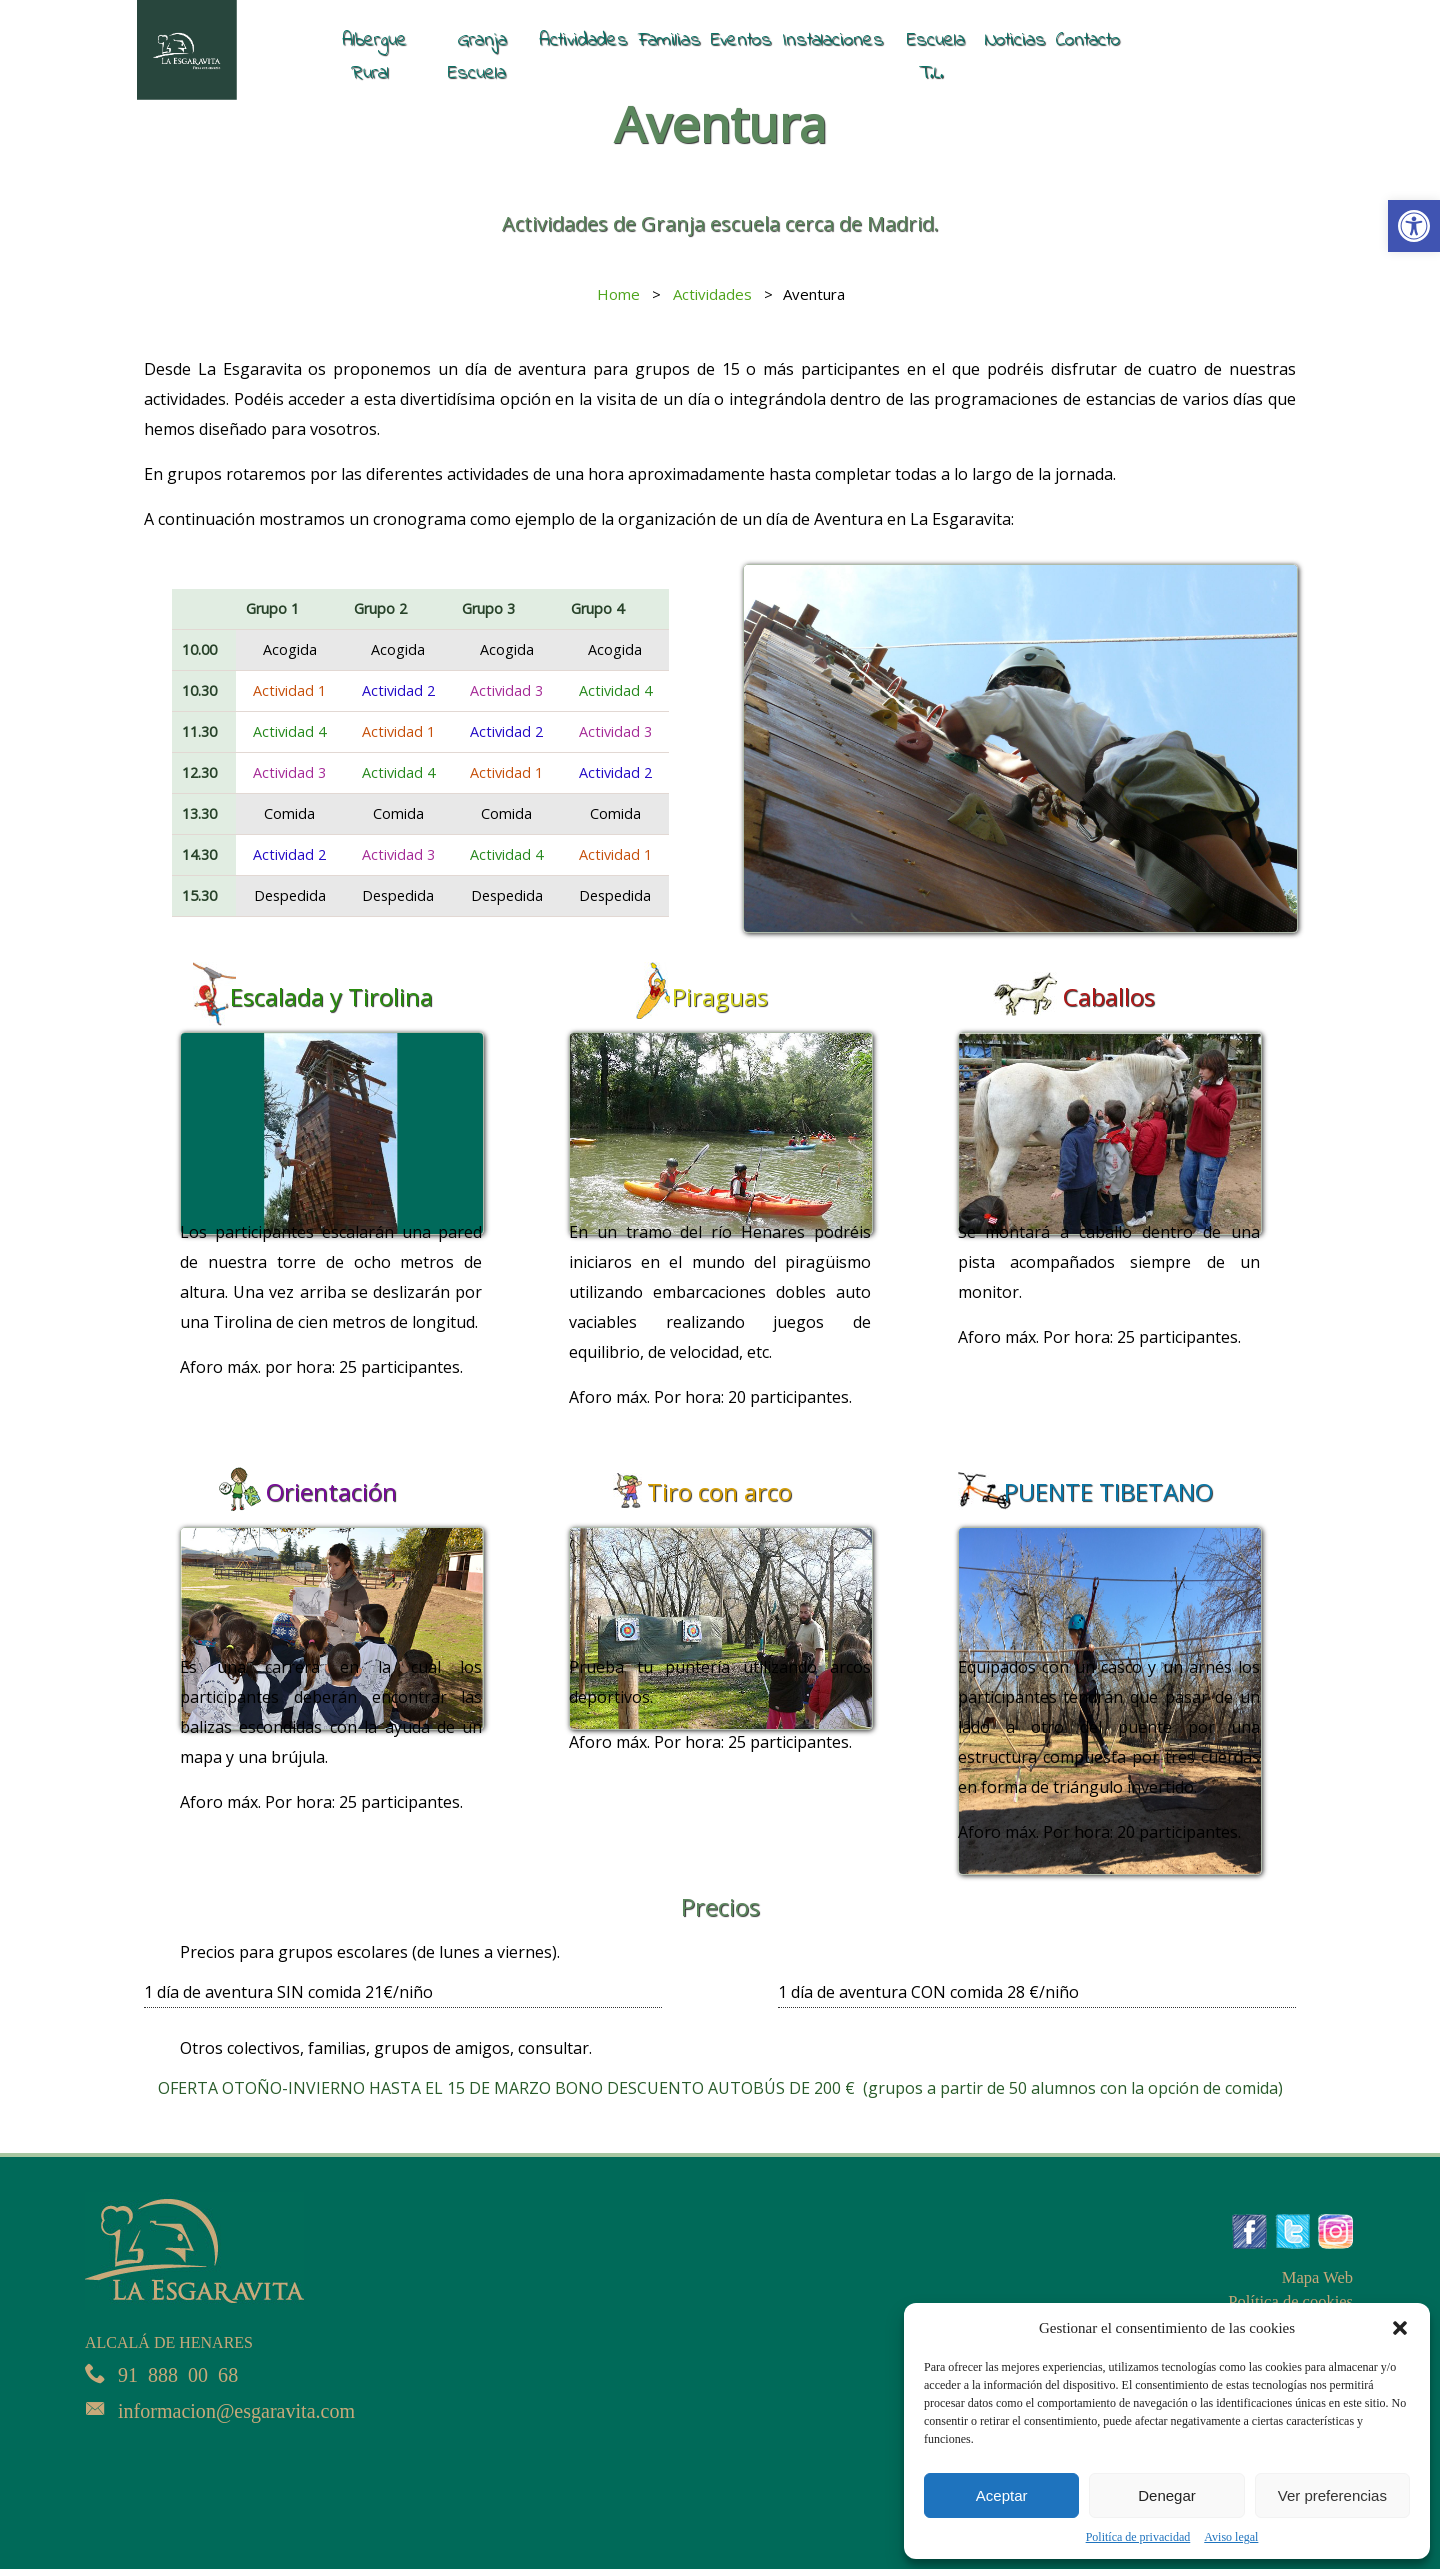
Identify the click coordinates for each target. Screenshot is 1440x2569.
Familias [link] (669, 40)
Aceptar (1002, 2495)
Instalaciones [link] (833, 40)
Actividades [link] (583, 40)
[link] (1414, 226)
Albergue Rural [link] (374, 56)
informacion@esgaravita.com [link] (241, 2408)
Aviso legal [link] (1231, 2537)
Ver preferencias (1332, 2495)
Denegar (1167, 2495)
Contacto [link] (1088, 40)
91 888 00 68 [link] (180, 2372)
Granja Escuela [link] (477, 56)
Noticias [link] (1015, 40)
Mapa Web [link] (1318, 2277)
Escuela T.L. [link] (936, 56)
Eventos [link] (741, 40)
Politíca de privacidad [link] (1138, 2537)
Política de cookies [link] (1292, 2301)
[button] (1400, 2328)
